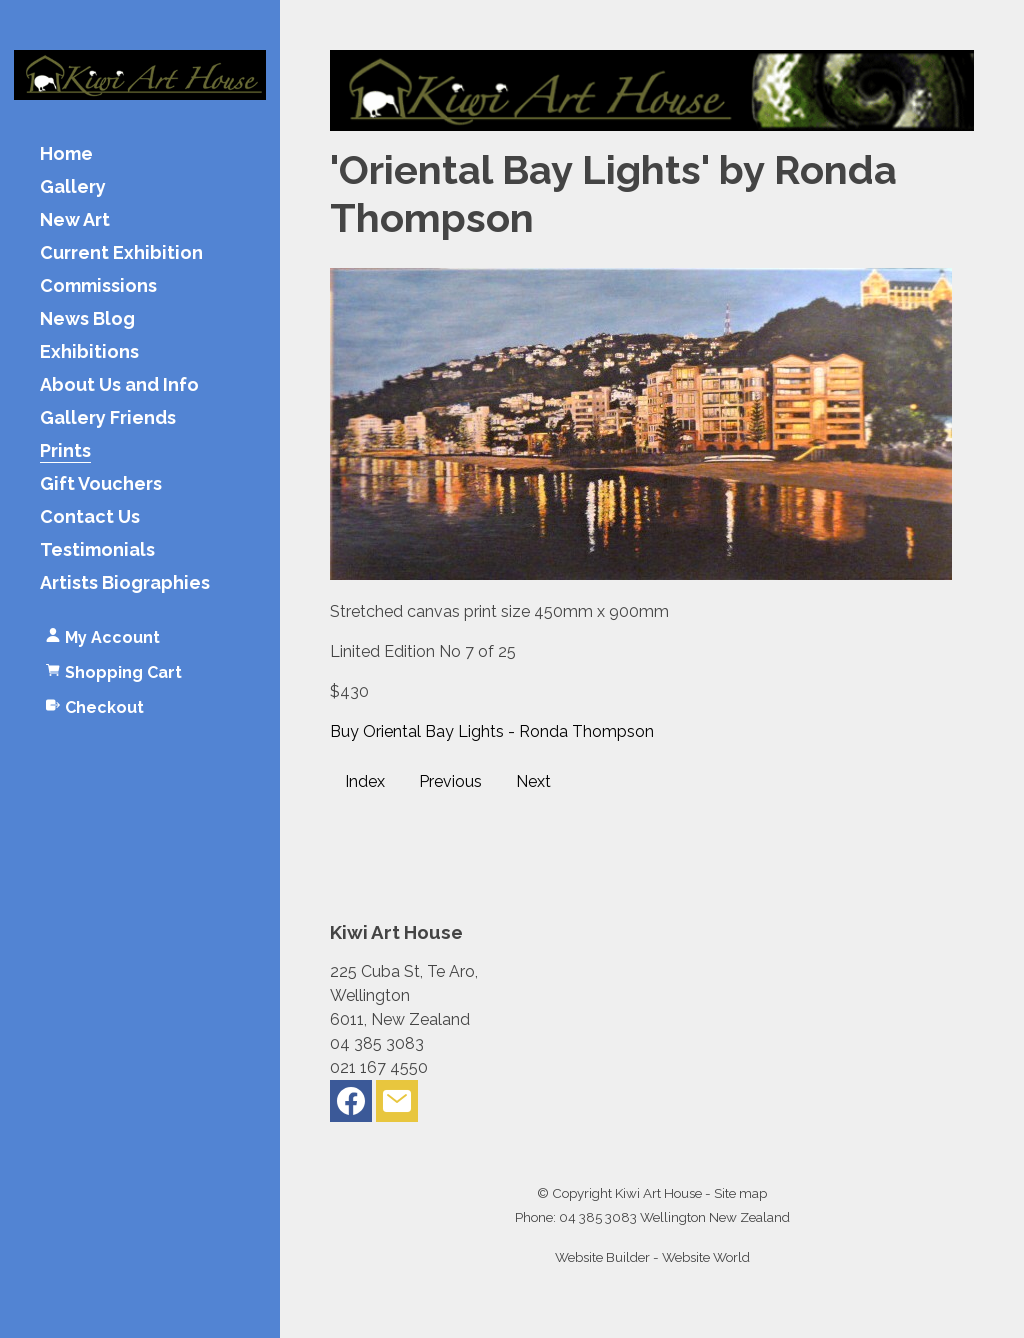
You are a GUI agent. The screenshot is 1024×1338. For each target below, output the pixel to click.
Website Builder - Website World (652, 1257)
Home (66, 154)
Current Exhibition (121, 253)
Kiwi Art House (658, 1193)
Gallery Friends (108, 418)
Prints (65, 451)
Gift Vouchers (101, 484)
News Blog (87, 319)
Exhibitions (89, 352)
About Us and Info (119, 385)
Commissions (98, 286)
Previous (450, 781)
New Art (75, 220)
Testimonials (97, 550)
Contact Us (90, 517)
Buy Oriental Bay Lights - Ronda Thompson (492, 731)
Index (365, 781)
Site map (740, 1193)
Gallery (73, 187)
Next (533, 781)
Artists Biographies (125, 583)
